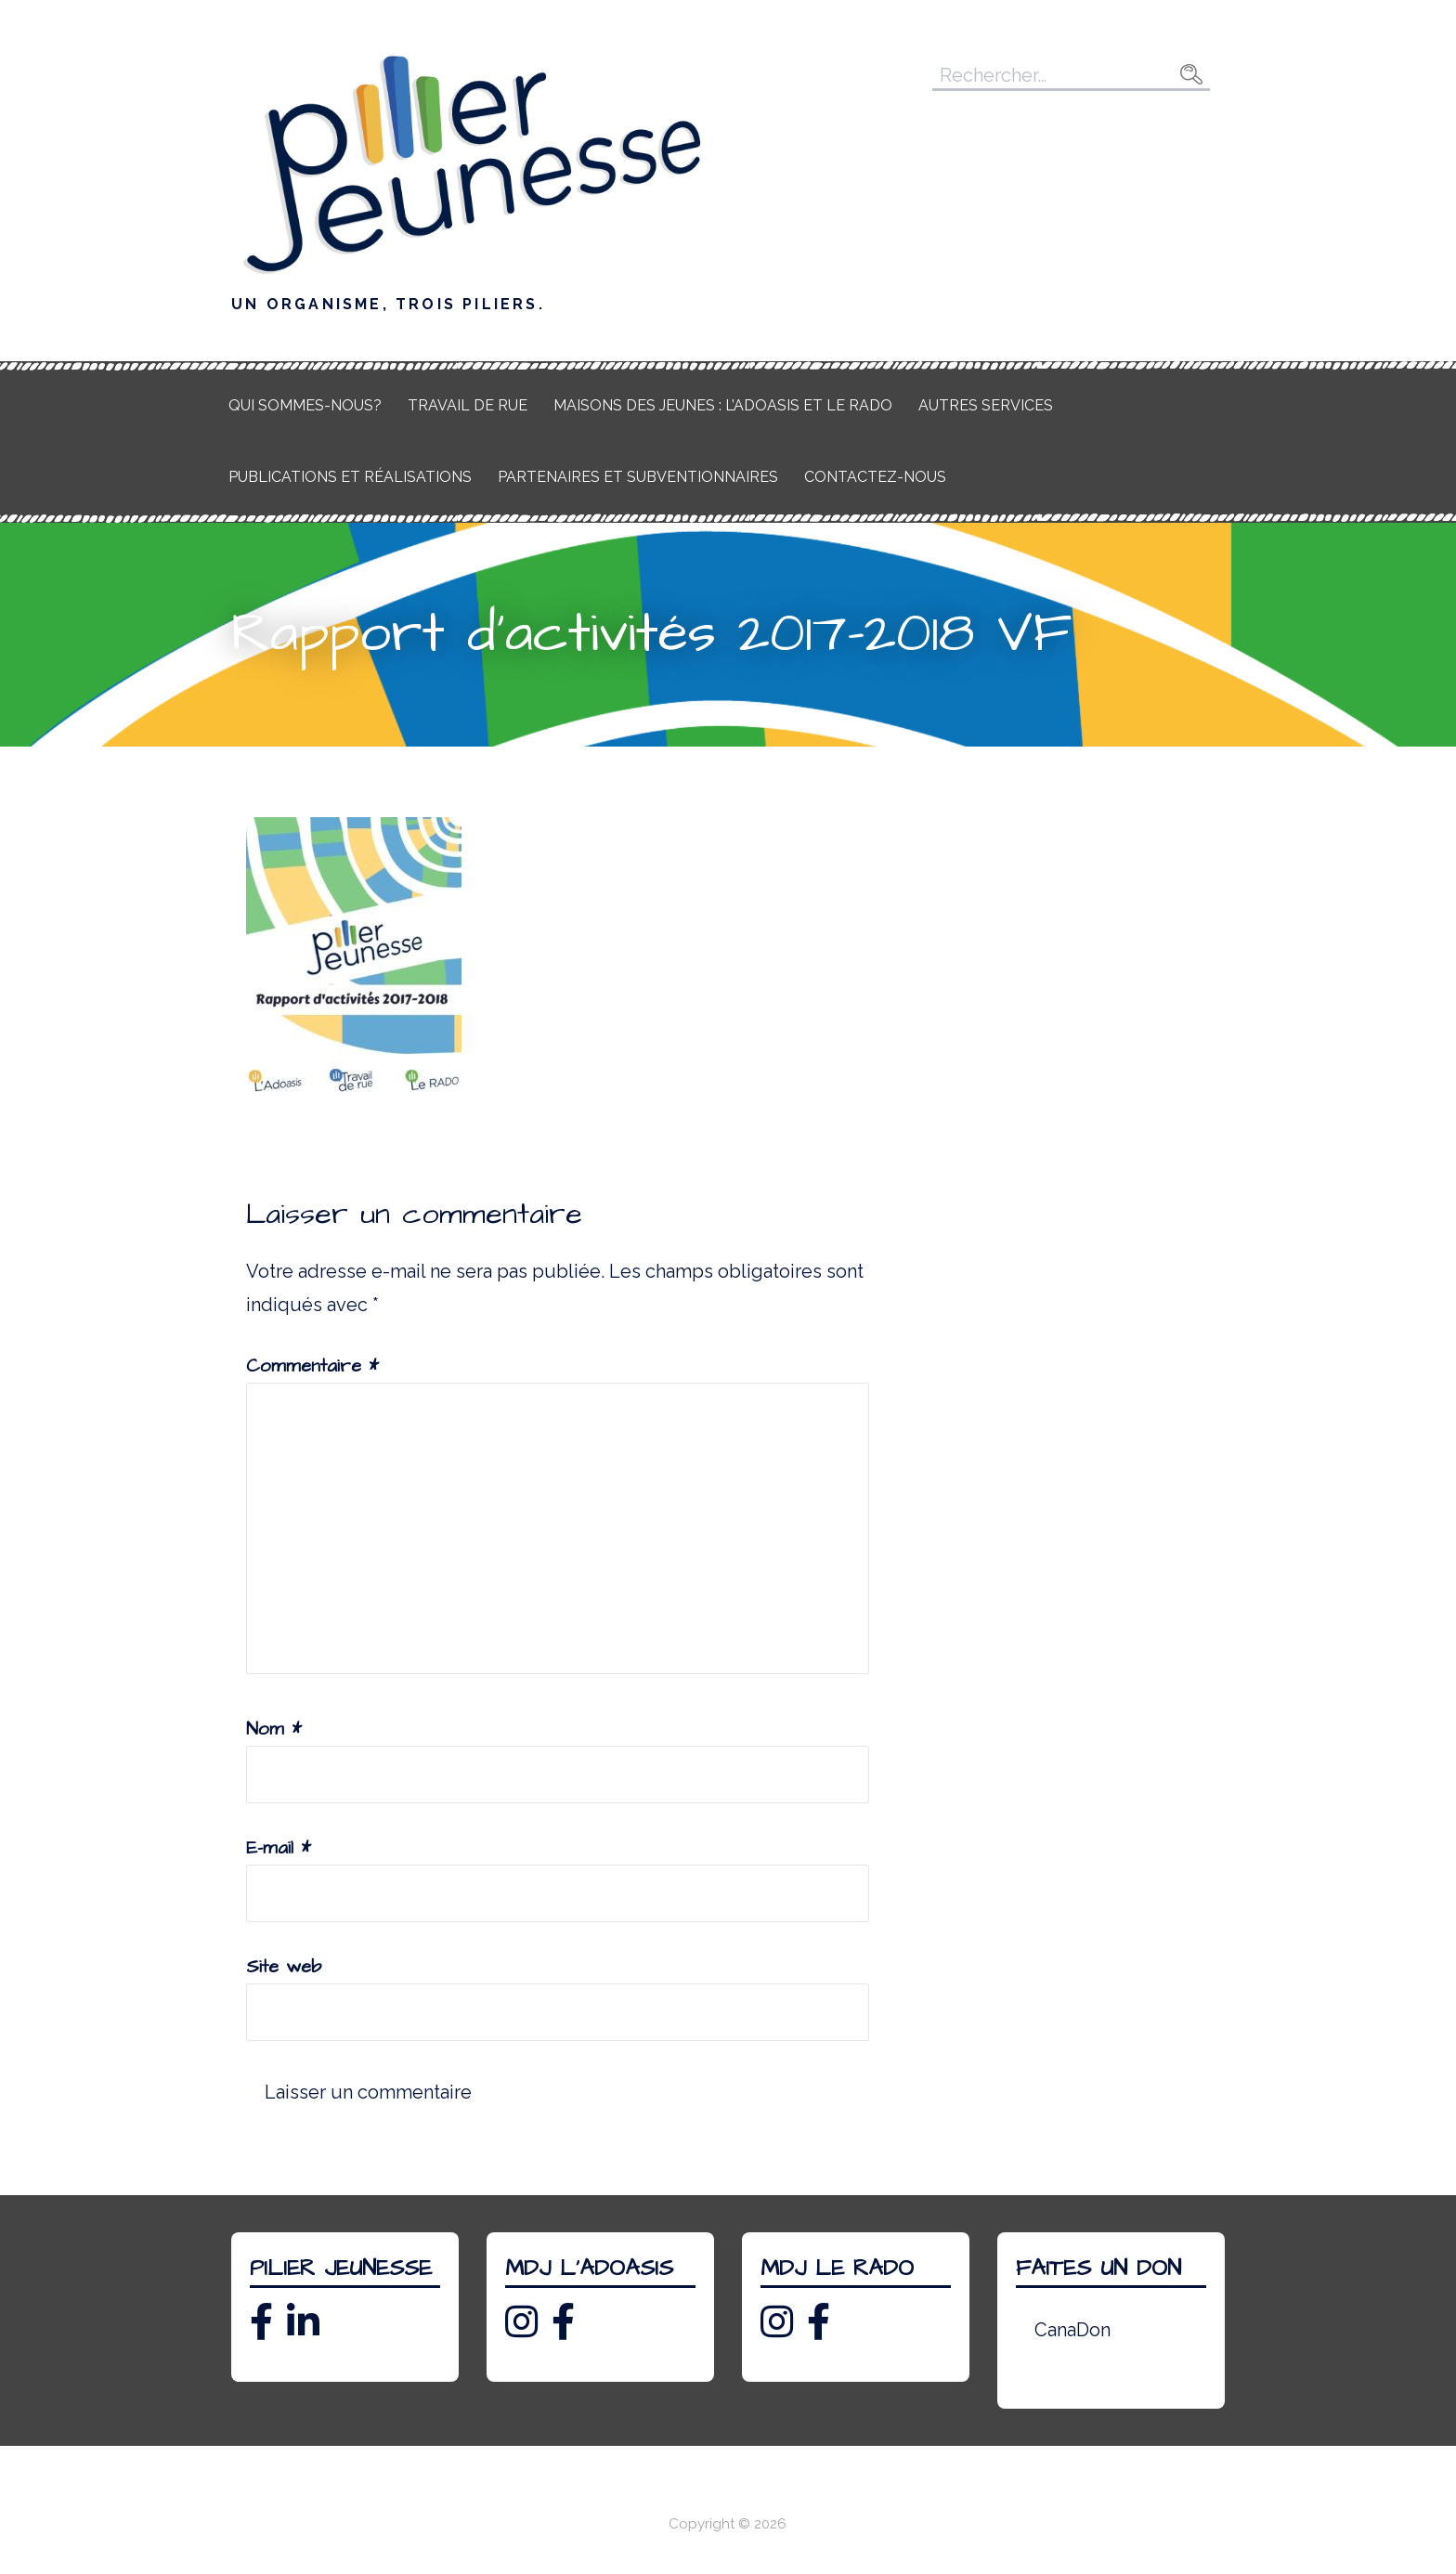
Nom (274, 1729)
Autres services (985, 405)
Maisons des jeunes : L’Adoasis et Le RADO (722, 405)
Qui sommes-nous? (305, 405)
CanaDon (1072, 2330)
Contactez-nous (875, 477)
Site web (283, 1967)
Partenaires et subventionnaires (638, 477)
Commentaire (312, 1366)
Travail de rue (467, 405)
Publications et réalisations (350, 477)
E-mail (278, 1848)
